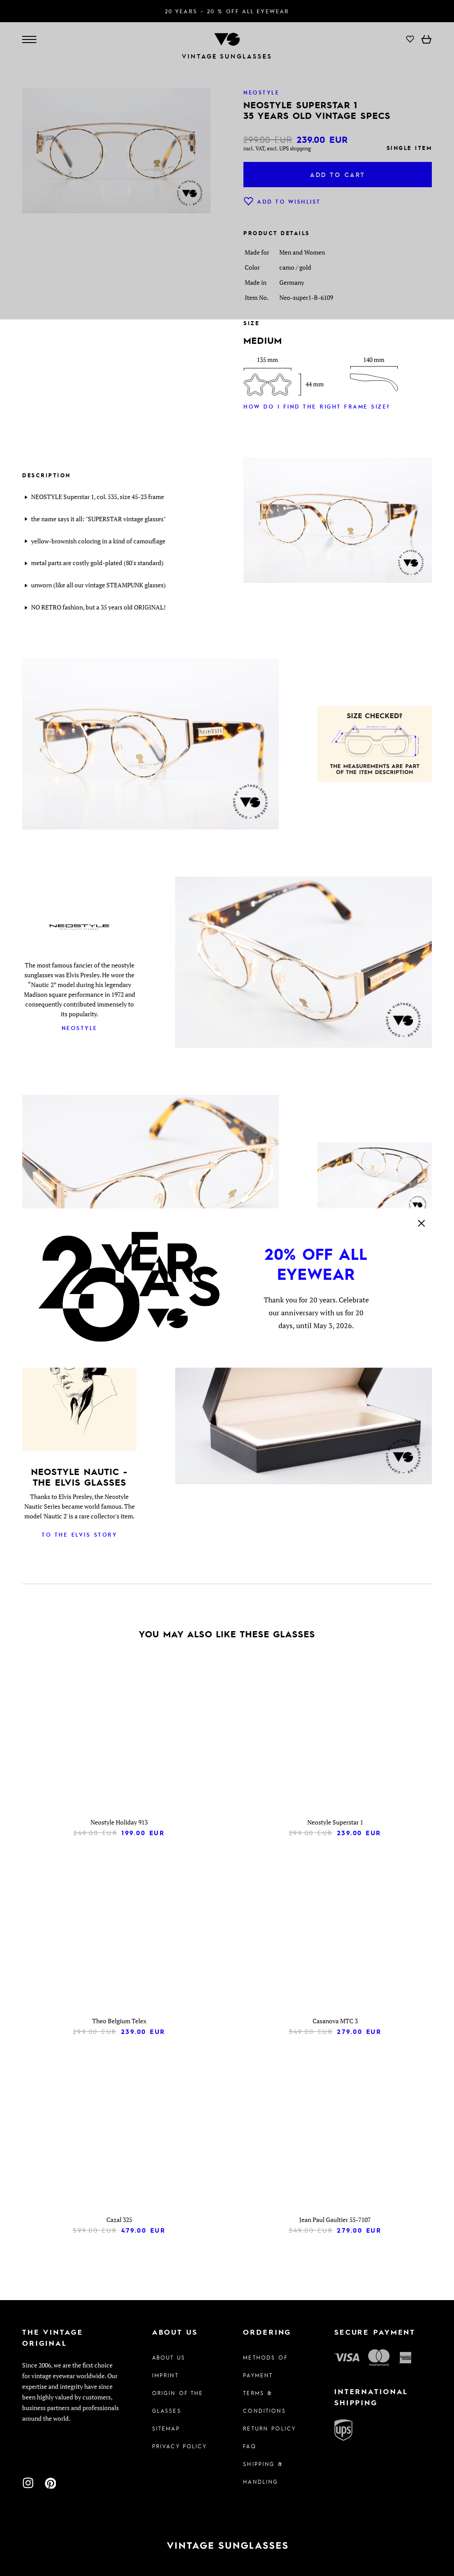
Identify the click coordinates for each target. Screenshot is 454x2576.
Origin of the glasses (178, 2401)
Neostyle (80, 1027)
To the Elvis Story (79, 1534)
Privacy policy (179, 2446)
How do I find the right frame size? (316, 406)
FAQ (249, 2446)
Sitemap (166, 2428)
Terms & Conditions (264, 2401)
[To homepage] (227, 2545)
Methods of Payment (265, 2366)
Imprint (165, 2375)
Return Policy (269, 2428)
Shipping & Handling (262, 2472)
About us (168, 2357)
